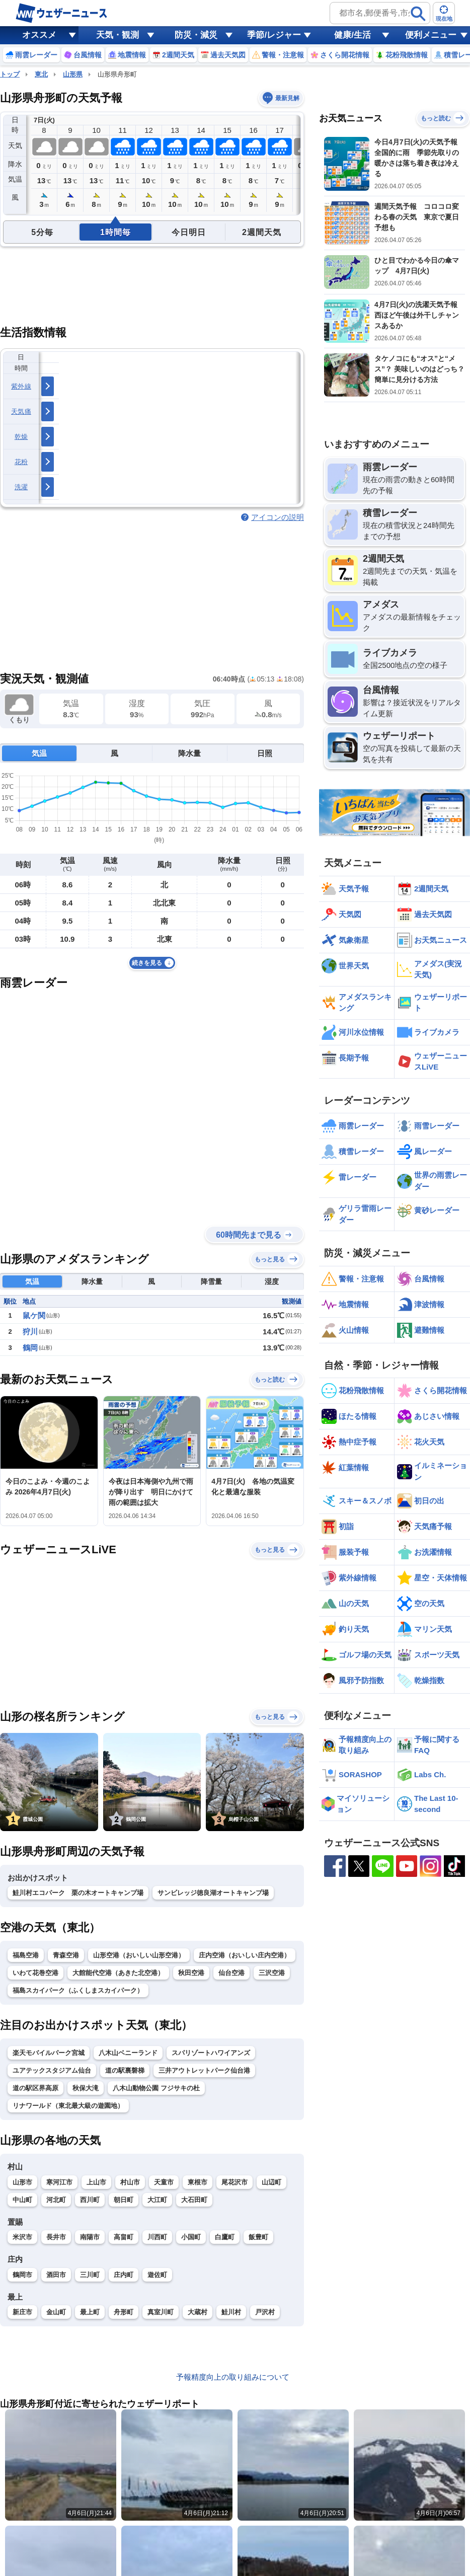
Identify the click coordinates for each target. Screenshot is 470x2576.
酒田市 (56, 2275)
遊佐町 (157, 2275)
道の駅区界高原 (35, 2088)
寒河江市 (59, 2182)
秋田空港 (191, 1973)
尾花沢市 (234, 2182)
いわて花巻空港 (35, 1973)
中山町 (22, 2200)
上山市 (96, 2182)
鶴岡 (30, 1347)
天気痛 (21, 411)
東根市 (197, 2182)
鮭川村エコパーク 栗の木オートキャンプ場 (78, 1893)
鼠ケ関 (34, 1315)
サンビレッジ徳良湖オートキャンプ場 (213, 1893)
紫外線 (21, 386)
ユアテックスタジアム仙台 (52, 2070)
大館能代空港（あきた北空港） (118, 1973)
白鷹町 (224, 2237)
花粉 (21, 462)
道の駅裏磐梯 (124, 2070)
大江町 (157, 2200)
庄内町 (123, 2275)
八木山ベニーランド (128, 2053)
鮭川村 (231, 2312)
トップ (10, 74)
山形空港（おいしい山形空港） (139, 1955)
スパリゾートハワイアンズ (211, 2053)
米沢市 (22, 2237)
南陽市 (90, 2237)
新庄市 (22, 2312)
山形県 (73, 74)
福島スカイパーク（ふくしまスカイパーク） (78, 1990)
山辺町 (271, 2182)
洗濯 (21, 487)
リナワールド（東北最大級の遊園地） (68, 2105)
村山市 (130, 2182)
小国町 (191, 2237)
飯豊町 (258, 2237)
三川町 (90, 2275)
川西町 (157, 2237)
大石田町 (194, 2200)
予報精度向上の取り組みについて (232, 2377)
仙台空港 (231, 1973)
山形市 (22, 2182)
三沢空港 (272, 1973)
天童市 (164, 2182)
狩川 (30, 1331)
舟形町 (123, 2312)
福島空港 (26, 1955)
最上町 (90, 2312)
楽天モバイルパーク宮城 (49, 2053)
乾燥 (21, 436)
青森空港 (66, 1955)
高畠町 (123, 2237)
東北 (41, 74)
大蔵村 (197, 2312)
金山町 (56, 2312)
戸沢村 (265, 2312)
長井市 (56, 2237)
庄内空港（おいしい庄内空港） (244, 1955)
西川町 (90, 2200)
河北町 (56, 2200)
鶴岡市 (22, 2275)
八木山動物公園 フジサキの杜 (156, 2088)
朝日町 (123, 2200)
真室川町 (160, 2312)
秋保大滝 (85, 2088)
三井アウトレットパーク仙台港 (204, 2070)
